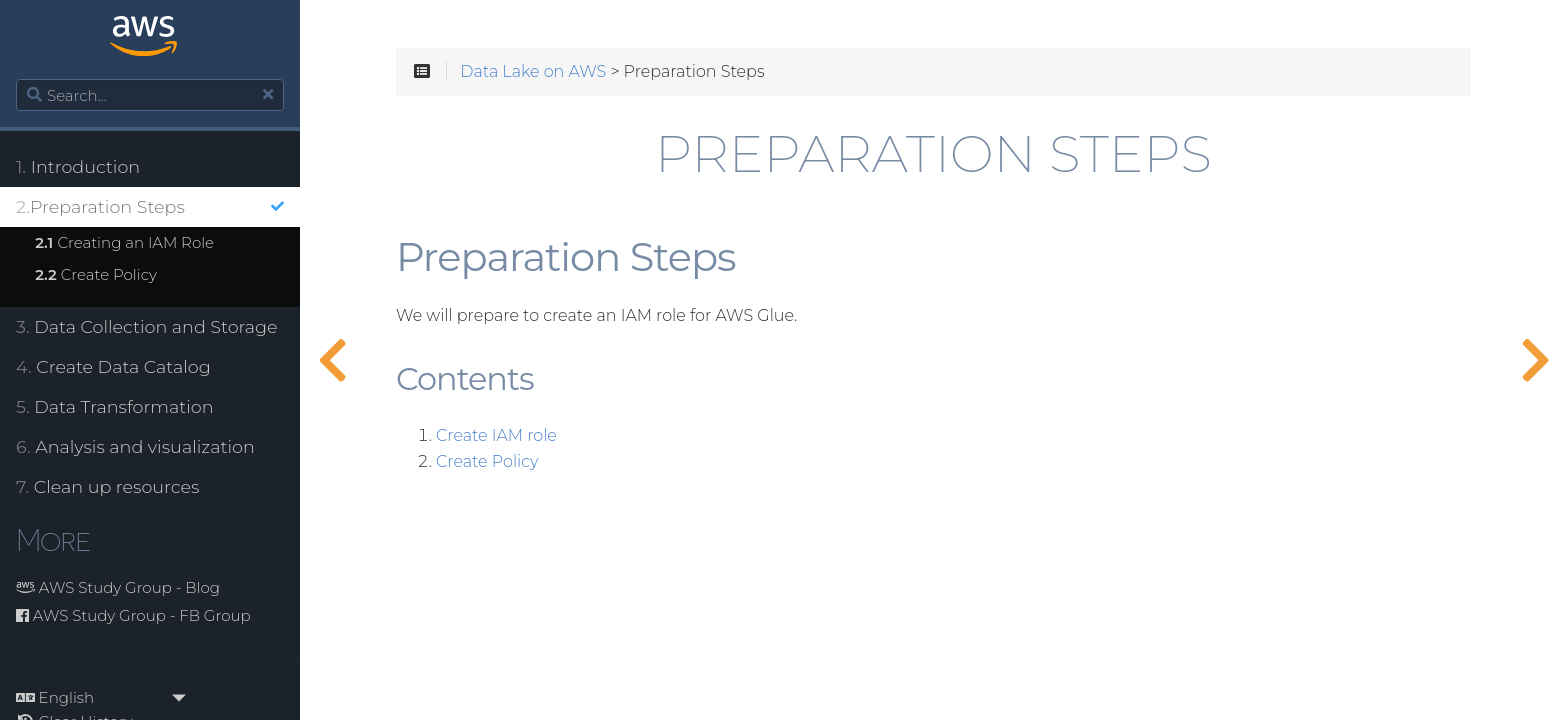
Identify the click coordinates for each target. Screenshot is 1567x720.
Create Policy (96, 274)
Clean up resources (107, 486)
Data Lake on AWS (533, 72)
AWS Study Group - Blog (118, 587)
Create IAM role (496, 436)
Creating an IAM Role (124, 242)
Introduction (78, 166)
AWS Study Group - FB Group (133, 615)
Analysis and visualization (135, 446)
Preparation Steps (150, 206)
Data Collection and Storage (147, 326)
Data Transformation (115, 406)
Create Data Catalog (113, 366)
